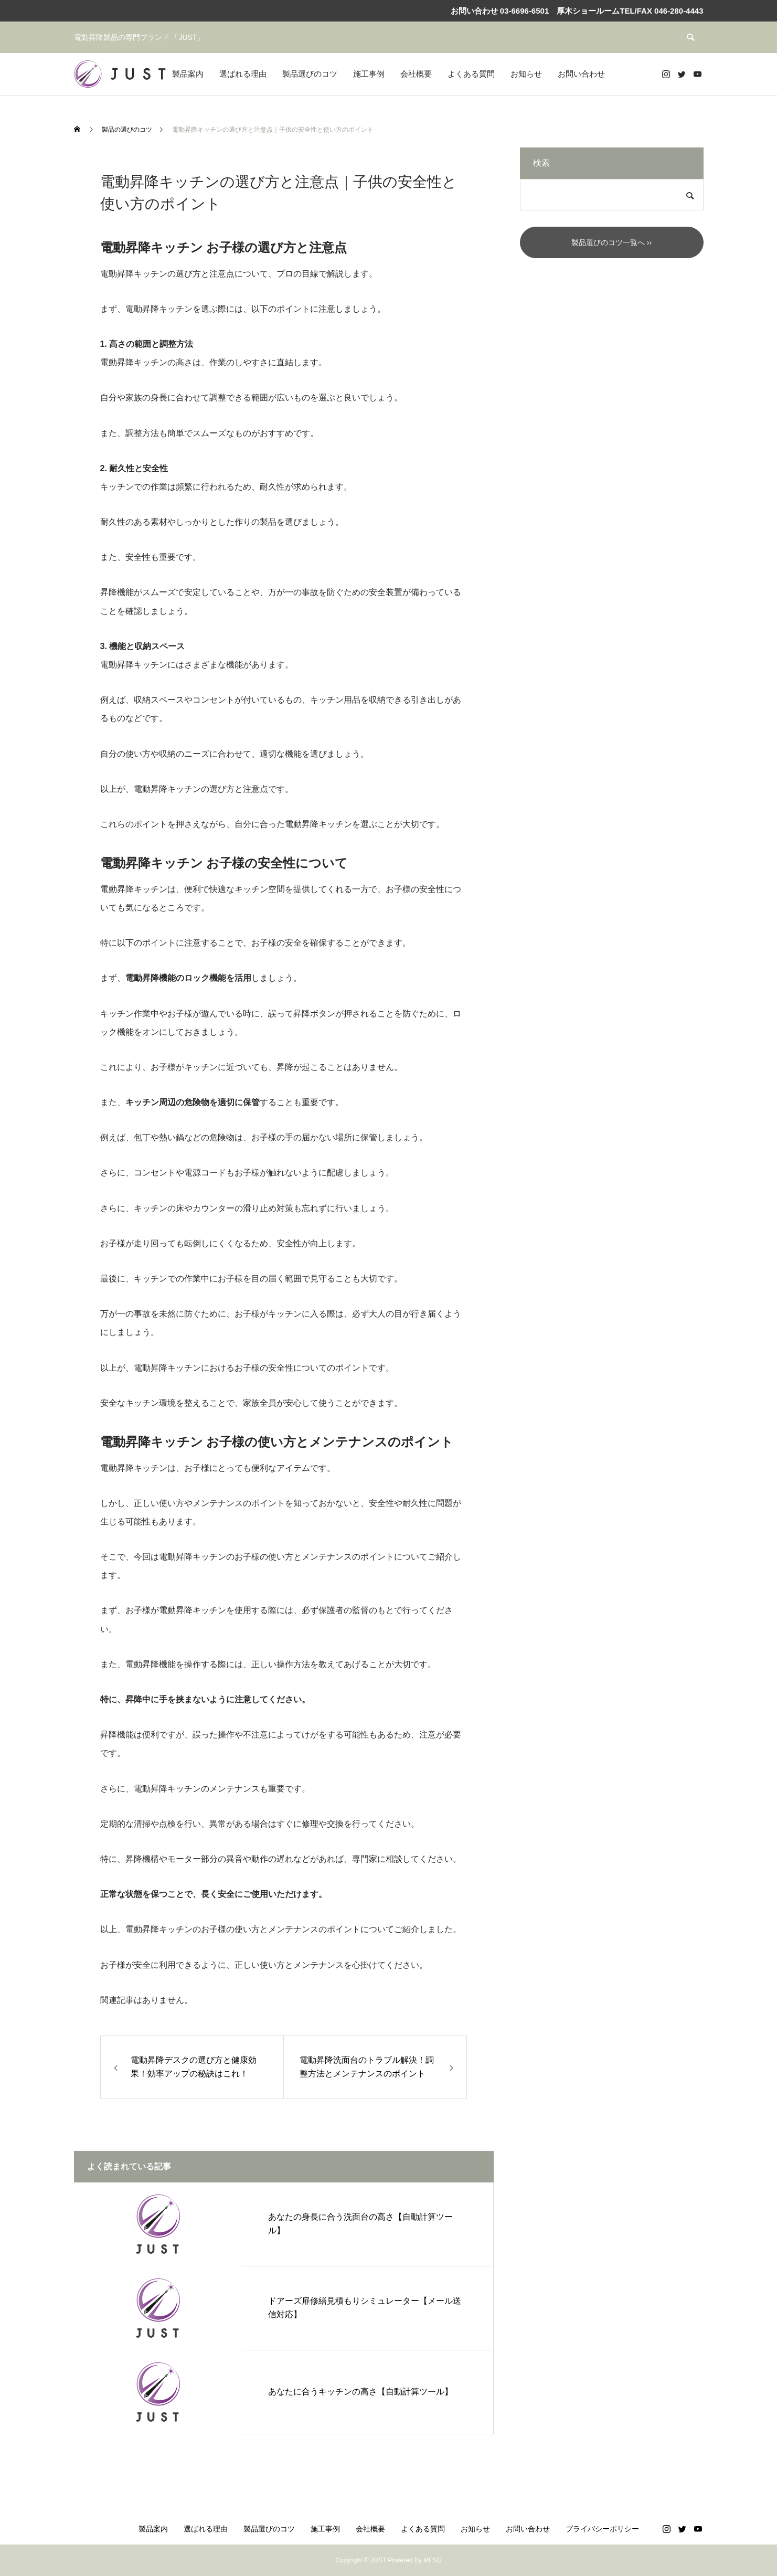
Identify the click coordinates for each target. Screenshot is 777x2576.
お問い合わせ (581, 73)
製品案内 (188, 73)
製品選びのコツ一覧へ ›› (611, 242)
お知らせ (526, 73)
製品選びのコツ (309, 73)
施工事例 (369, 73)
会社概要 (416, 73)
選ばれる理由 (243, 73)
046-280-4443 (678, 10)
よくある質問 (471, 73)
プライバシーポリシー (602, 2529)
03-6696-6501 (523, 10)
